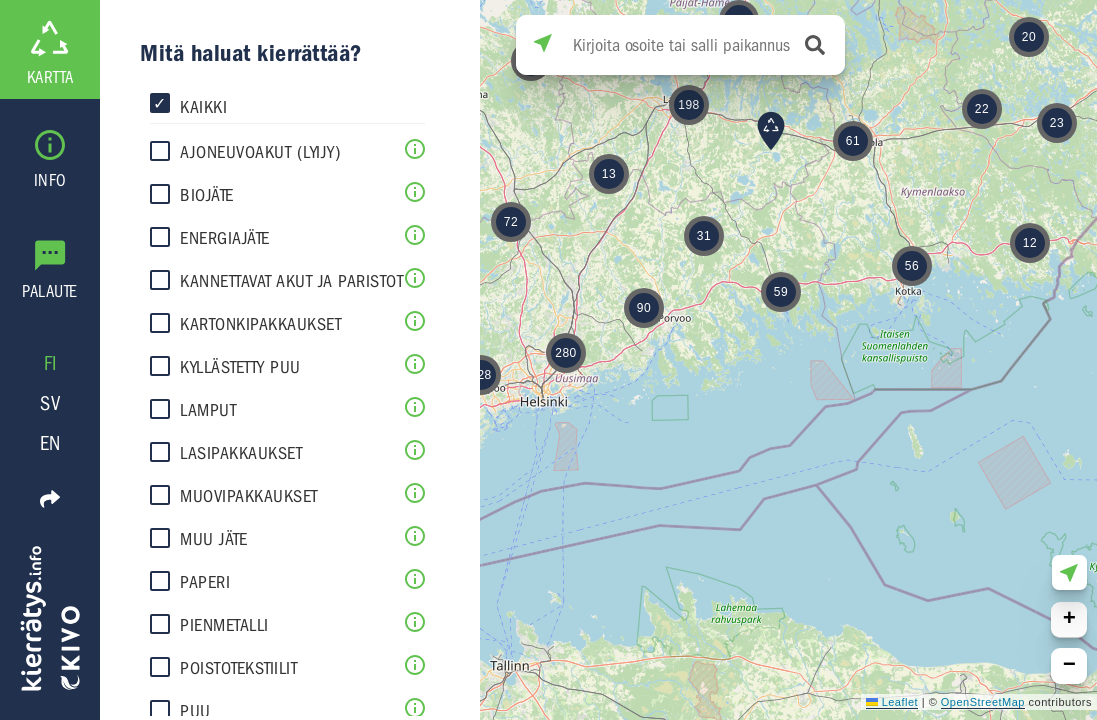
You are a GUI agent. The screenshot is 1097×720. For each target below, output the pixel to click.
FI (50, 363)
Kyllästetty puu (240, 367)
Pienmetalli (224, 625)
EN (50, 443)
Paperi (205, 582)
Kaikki (203, 107)
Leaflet (892, 702)
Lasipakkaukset (241, 453)
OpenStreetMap (983, 702)
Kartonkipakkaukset (260, 324)
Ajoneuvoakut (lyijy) (260, 152)
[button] (1057, 123)
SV (50, 403)
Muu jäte (213, 539)
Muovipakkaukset (249, 496)
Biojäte (207, 195)
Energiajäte (225, 238)
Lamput (208, 410)
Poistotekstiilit (238, 668)
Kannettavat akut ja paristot (291, 281)
